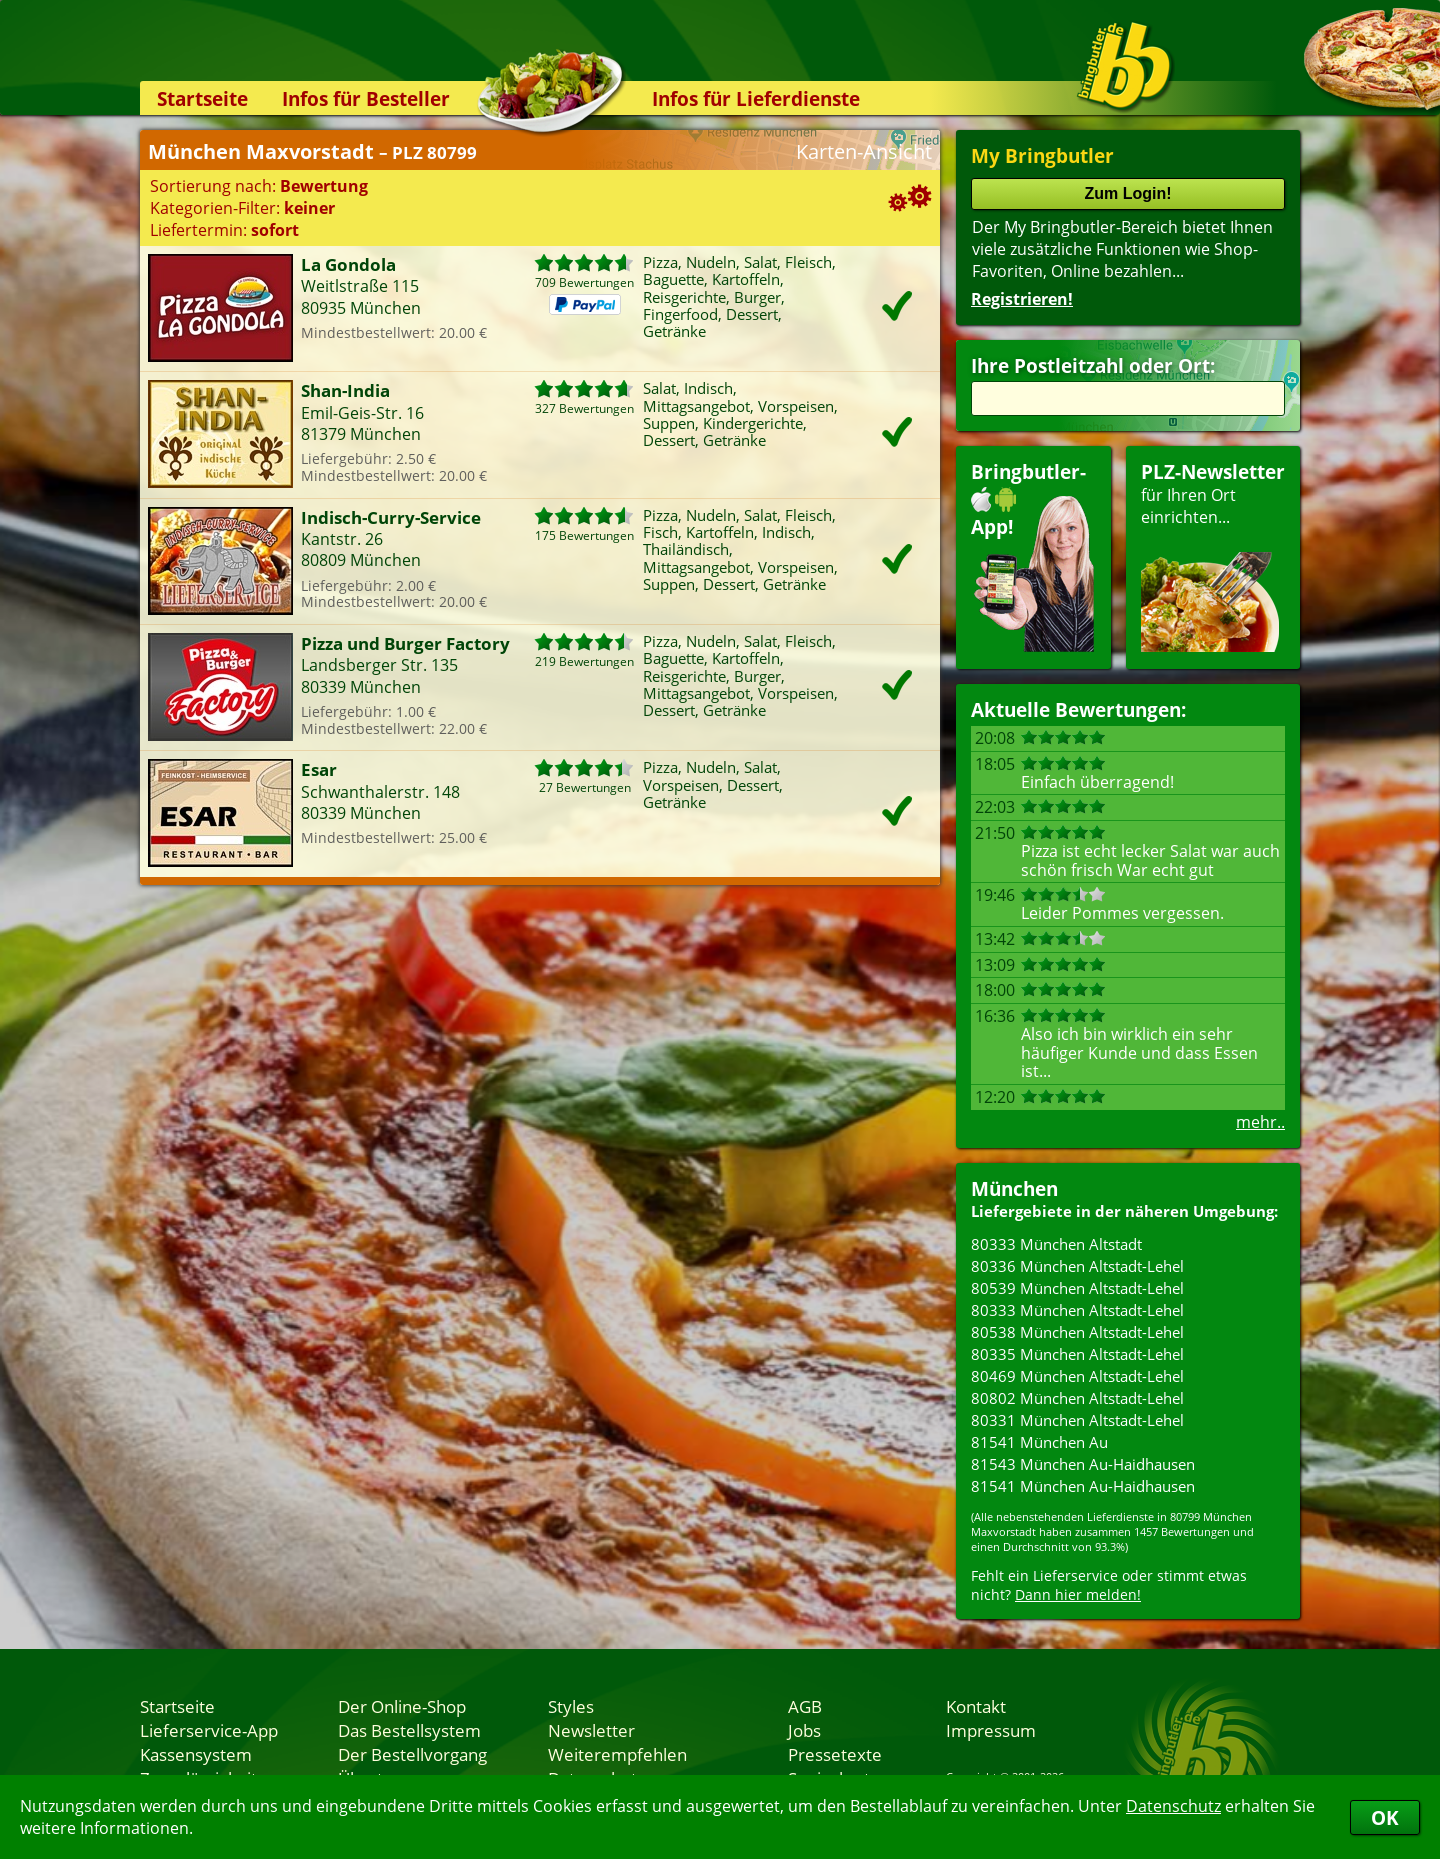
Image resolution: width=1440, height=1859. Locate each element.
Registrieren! (1022, 299)
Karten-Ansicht (864, 151)
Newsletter (591, 1730)
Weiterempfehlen (617, 1754)
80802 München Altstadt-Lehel (1077, 1398)
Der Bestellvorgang (412, 1754)
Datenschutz (1173, 1806)
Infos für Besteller (366, 98)
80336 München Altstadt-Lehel (1077, 1266)
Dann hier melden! (1078, 1594)
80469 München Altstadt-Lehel (1077, 1376)
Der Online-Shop (402, 1706)
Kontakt (976, 1706)
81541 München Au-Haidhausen (1083, 1486)
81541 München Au (1039, 1442)
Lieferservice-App (209, 1730)
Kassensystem (196, 1754)
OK (1385, 1817)
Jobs (804, 1730)
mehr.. (1260, 1122)
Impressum (991, 1730)
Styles (571, 1706)
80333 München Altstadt (1056, 1244)
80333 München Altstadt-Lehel (1077, 1310)
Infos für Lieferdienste (756, 98)
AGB (805, 1706)
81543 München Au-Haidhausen (1083, 1464)
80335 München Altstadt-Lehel (1077, 1354)
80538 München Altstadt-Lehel (1077, 1332)
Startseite (202, 98)
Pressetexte (835, 1754)
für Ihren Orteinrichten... (1213, 555)
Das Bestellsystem (409, 1730)
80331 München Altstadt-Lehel (1077, 1420)
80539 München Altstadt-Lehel (1077, 1288)
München (1014, 1188)
